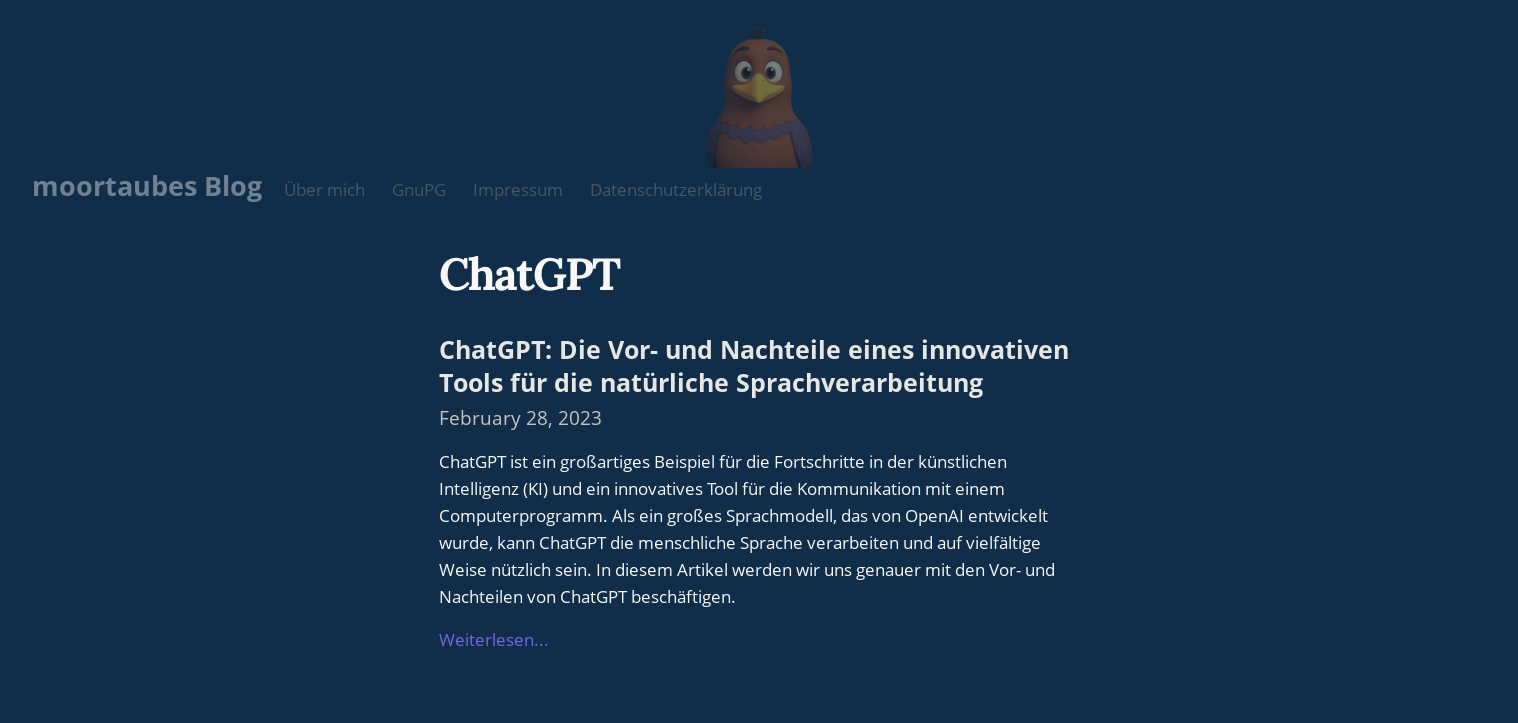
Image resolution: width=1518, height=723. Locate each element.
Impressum (518, 189)
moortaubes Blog (147, 185)
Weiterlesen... (494, 639)
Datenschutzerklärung (676, 189)
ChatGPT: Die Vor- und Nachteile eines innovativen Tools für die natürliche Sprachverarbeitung (754, 365)
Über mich (324, 189)
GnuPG (419, 189)
